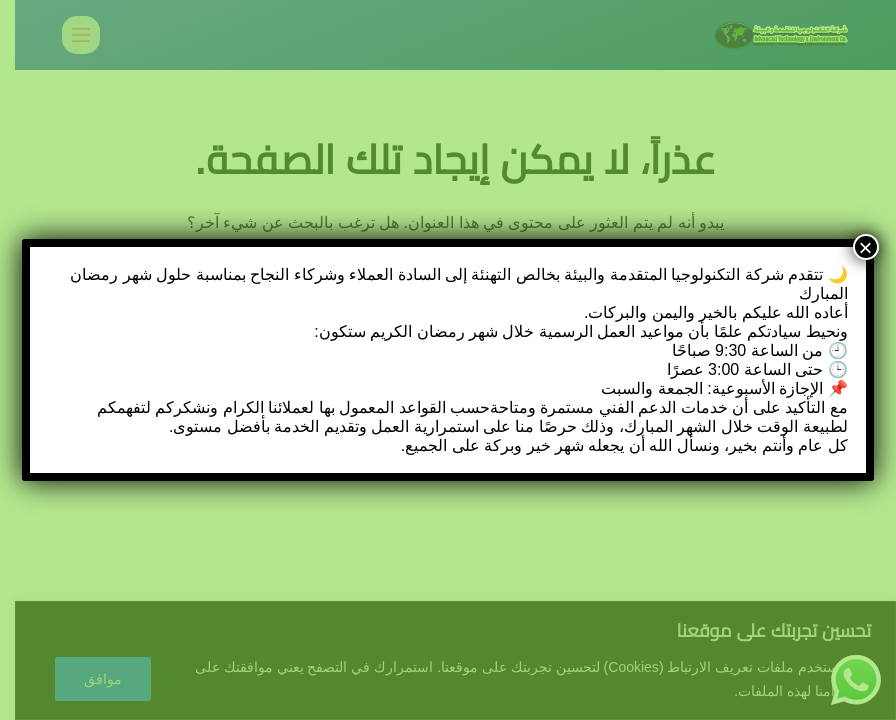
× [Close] (866, 247)
